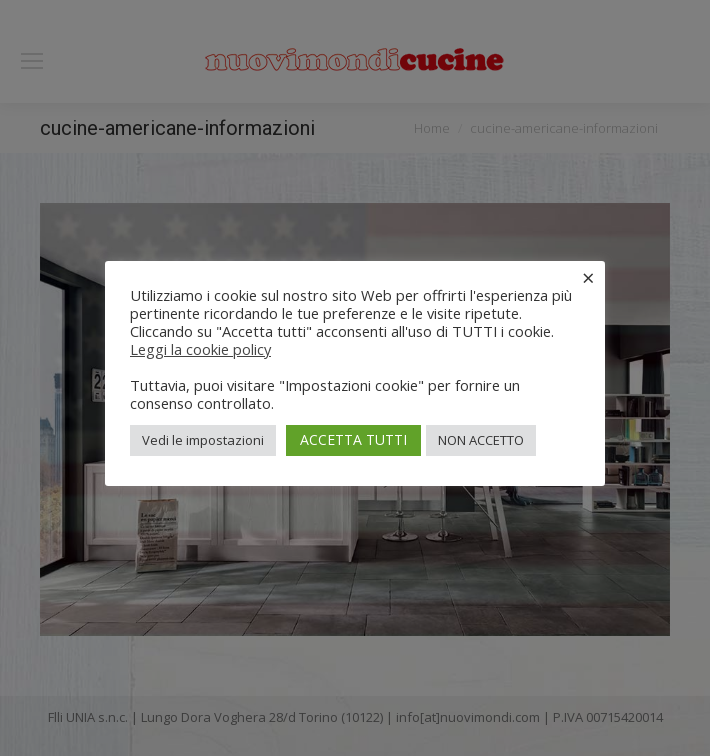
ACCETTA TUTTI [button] (353, 439)
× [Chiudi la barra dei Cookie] (588, 277)
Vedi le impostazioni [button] (203, 440)
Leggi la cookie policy (200, 349)
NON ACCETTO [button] (481, 440)
